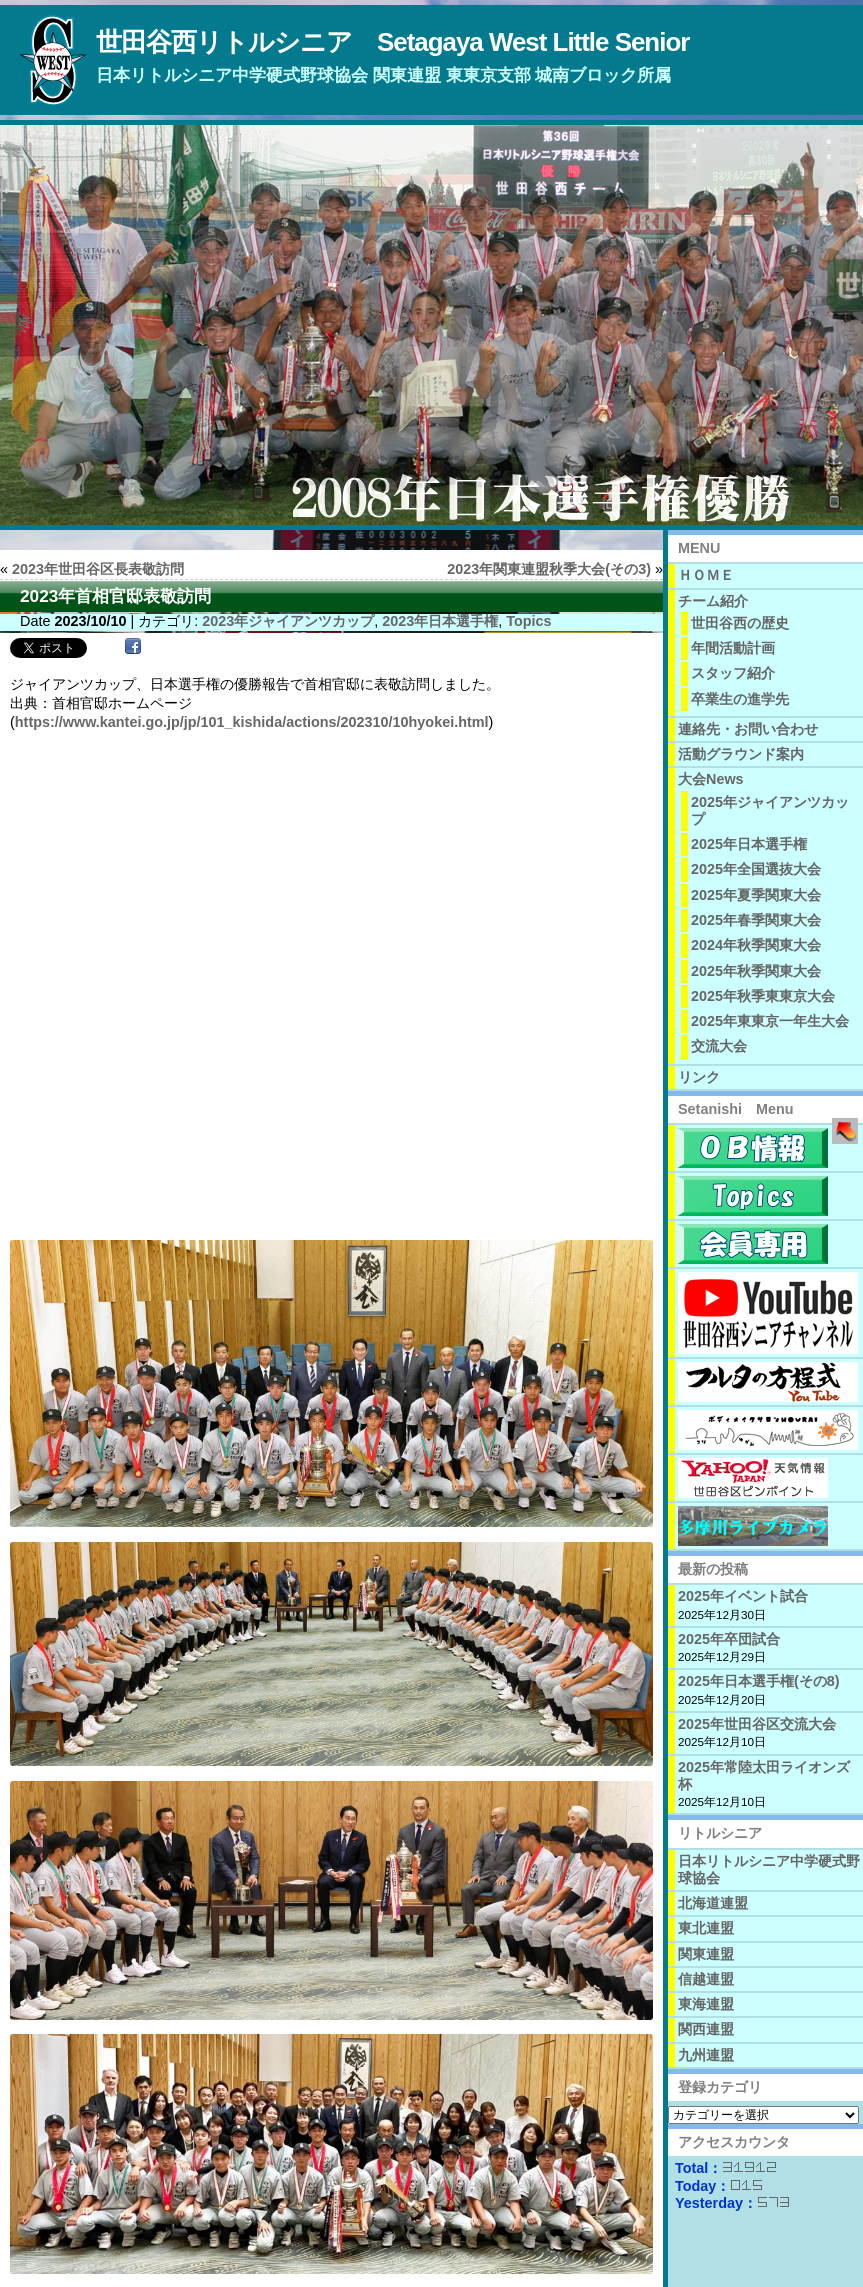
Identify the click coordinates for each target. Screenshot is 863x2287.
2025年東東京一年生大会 (770, 1021)
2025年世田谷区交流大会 (757, 1724)
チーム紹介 (713, 601)
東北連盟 (706, 1928)
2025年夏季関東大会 (756, 895)
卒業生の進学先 (740, 699)
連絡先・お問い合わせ (748, 729)
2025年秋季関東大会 (756, 971)
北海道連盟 (713, 1903)
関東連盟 (706, 1954)
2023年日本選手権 (440, 621)
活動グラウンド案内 (741, 754)
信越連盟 (706, 1979)
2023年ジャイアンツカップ (288, 621)
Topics (528, 621)
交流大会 (719, 1046)
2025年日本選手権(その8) (759, 1681)
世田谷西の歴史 (740, 623)
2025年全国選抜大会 (756, 869)
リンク (699, 1077)
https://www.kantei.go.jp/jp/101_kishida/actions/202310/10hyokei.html (252, 722)
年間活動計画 (733, 648)
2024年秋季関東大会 (756, 945)
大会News (711, 779)
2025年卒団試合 (729, 1639)
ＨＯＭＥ (706, 575)
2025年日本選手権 (749, 844)
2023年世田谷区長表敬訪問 (98, 569)
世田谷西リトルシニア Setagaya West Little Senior (392, 42)
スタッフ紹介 (733, 673)
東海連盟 (706, 2004)
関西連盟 (706, 2029)
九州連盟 (706, 2055)
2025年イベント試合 (743, 1596)
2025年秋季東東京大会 (763, 996)
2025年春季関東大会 (756, 920)
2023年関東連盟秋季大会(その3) (549, 569)
